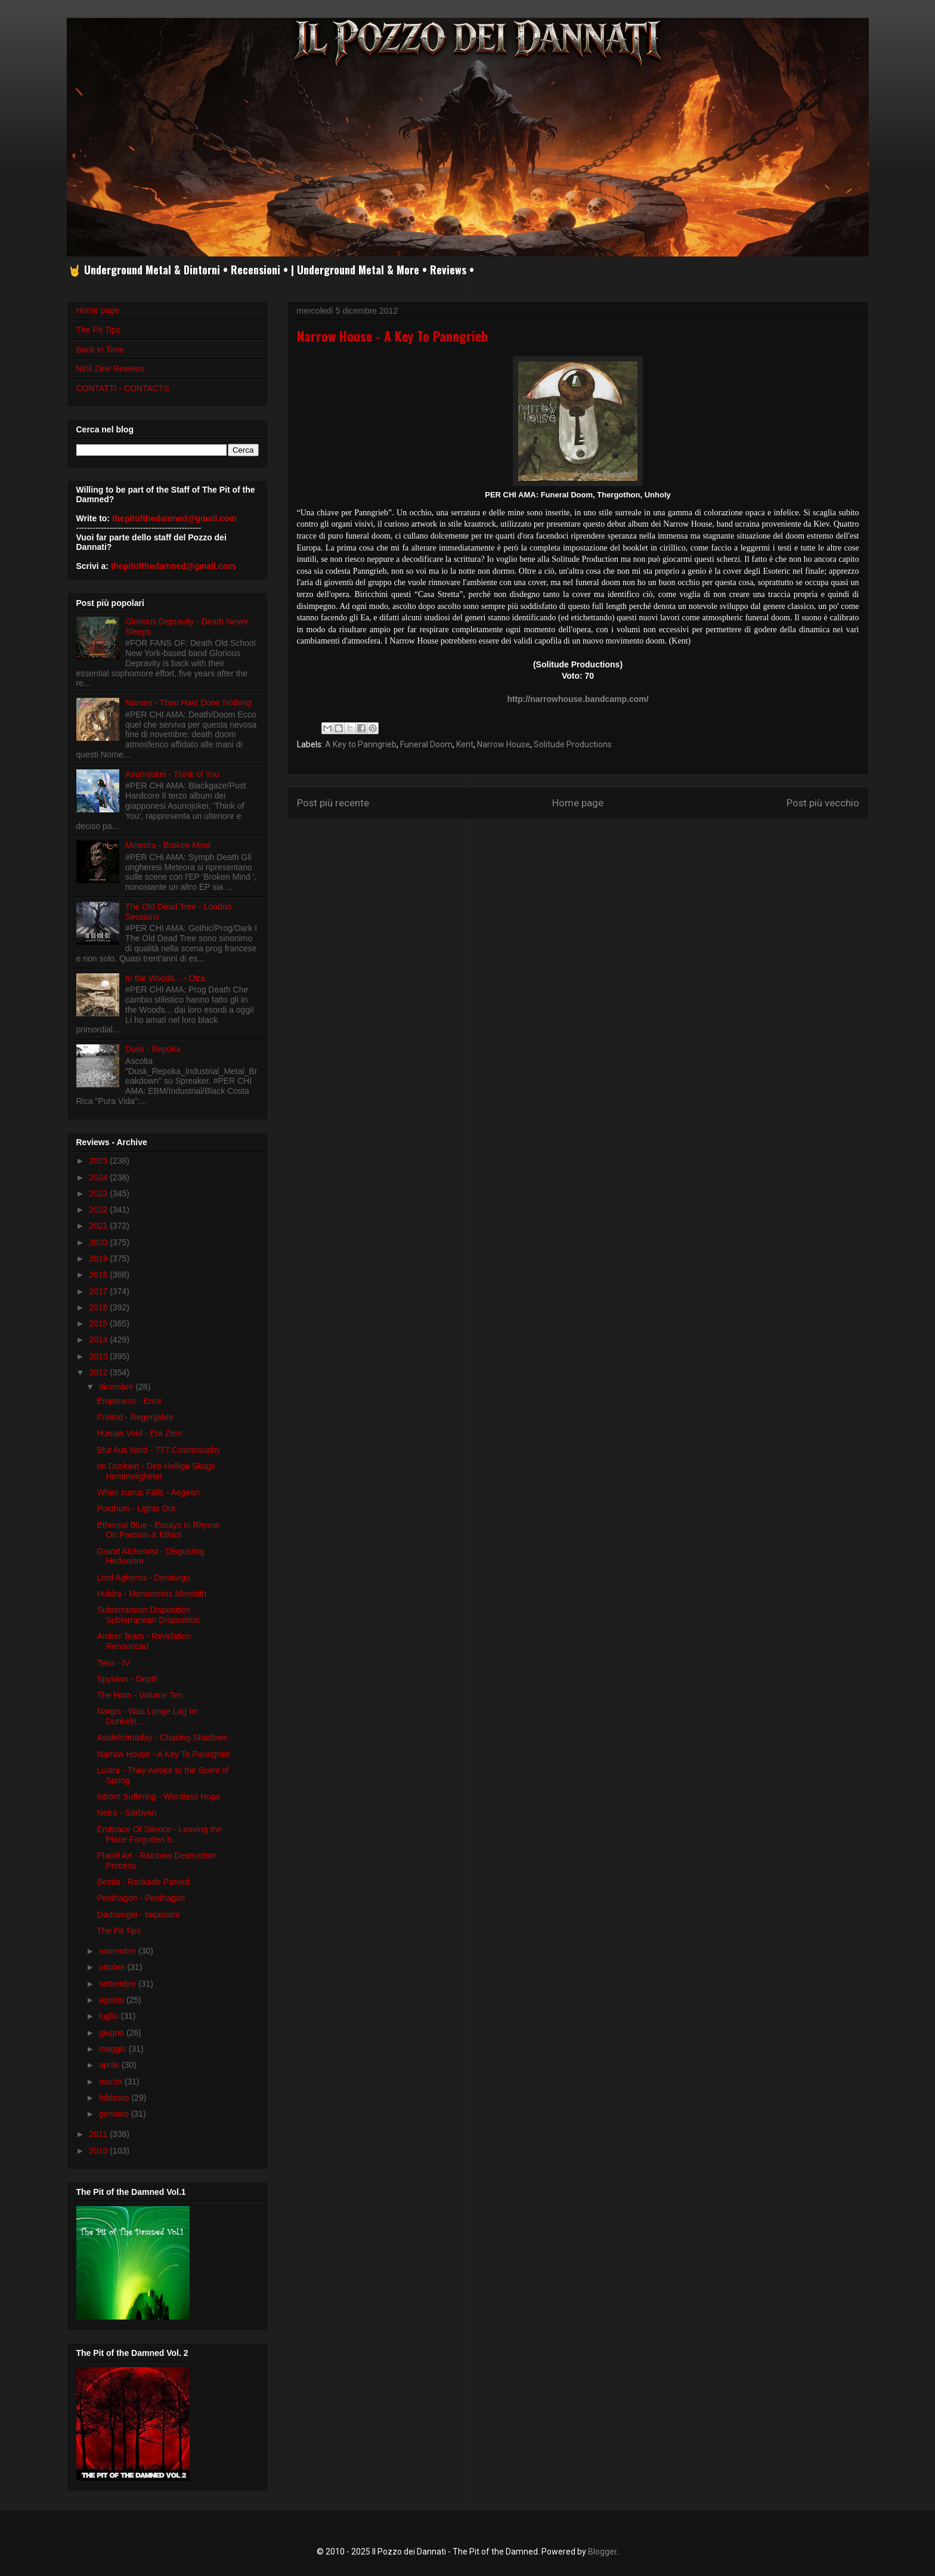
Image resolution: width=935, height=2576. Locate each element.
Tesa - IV (113, 1663)
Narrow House (503, 744)
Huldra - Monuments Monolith (151, 1593)
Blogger (602, 2551)
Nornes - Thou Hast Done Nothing (188, 702)
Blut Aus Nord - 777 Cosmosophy (158, 1450)
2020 (99, 1242)
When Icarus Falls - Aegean (148, 1492)
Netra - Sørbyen (126, 1812)
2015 (99, 1323)
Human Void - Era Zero (139, 1433)
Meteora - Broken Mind (167, 845)
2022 (99, 1209)
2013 (99, 1356)
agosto (112, 2000)
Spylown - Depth (127, 1679)
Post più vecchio (823, 803)
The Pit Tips (98, 330)
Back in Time (100, 349)
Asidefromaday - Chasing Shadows (162, 1737)
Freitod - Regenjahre (135, 1417)
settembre (118, 1984)
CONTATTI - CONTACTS (122, 388)
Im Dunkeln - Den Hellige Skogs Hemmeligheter (156, 1471)
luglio (110, 2016)
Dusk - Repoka (153, 1049)
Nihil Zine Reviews (110, 368)
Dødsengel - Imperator (138, 1914)
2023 (99, 1193)
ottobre (113, 1967)
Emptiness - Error (129, 1401)
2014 (99, 1339)
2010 (99, 2151)
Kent (464, 744)
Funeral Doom (426, 744)
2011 (99, 2134)
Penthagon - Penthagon (141, 1898)
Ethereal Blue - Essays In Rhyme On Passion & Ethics (158, 1530)
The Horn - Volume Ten (139, 1695)
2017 (99, 1291)
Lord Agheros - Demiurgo (143, 1577)
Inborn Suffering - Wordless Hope (158, 1796)
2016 (99, 1307)
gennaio (115, 2114)
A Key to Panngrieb (361, 744)
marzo (112, 2081)
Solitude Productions (573, 744)
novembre (118, 1951)
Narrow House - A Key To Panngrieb (163, 1754)
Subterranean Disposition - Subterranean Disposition (148, 1615)
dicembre (117, 1386)
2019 (99, 1258)
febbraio (115, 2097)
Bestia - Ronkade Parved (143, 1882)
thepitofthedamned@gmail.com (174, 518)
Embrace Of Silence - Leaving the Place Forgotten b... (159, 1834)
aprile (110, 2065)
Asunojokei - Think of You (172, 774)
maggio (114, 2049)
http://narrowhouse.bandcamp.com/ (577, 699)
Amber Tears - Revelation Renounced (144, 1641)
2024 (99, 1177)
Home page (577, 803)
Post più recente (333, 803)
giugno (112, 2032)
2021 (99, 1225)
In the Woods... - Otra (165, 978)
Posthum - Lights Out (136, 1508)
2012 (99, 1372)
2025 (99, 1160)
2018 (99, 1274)
